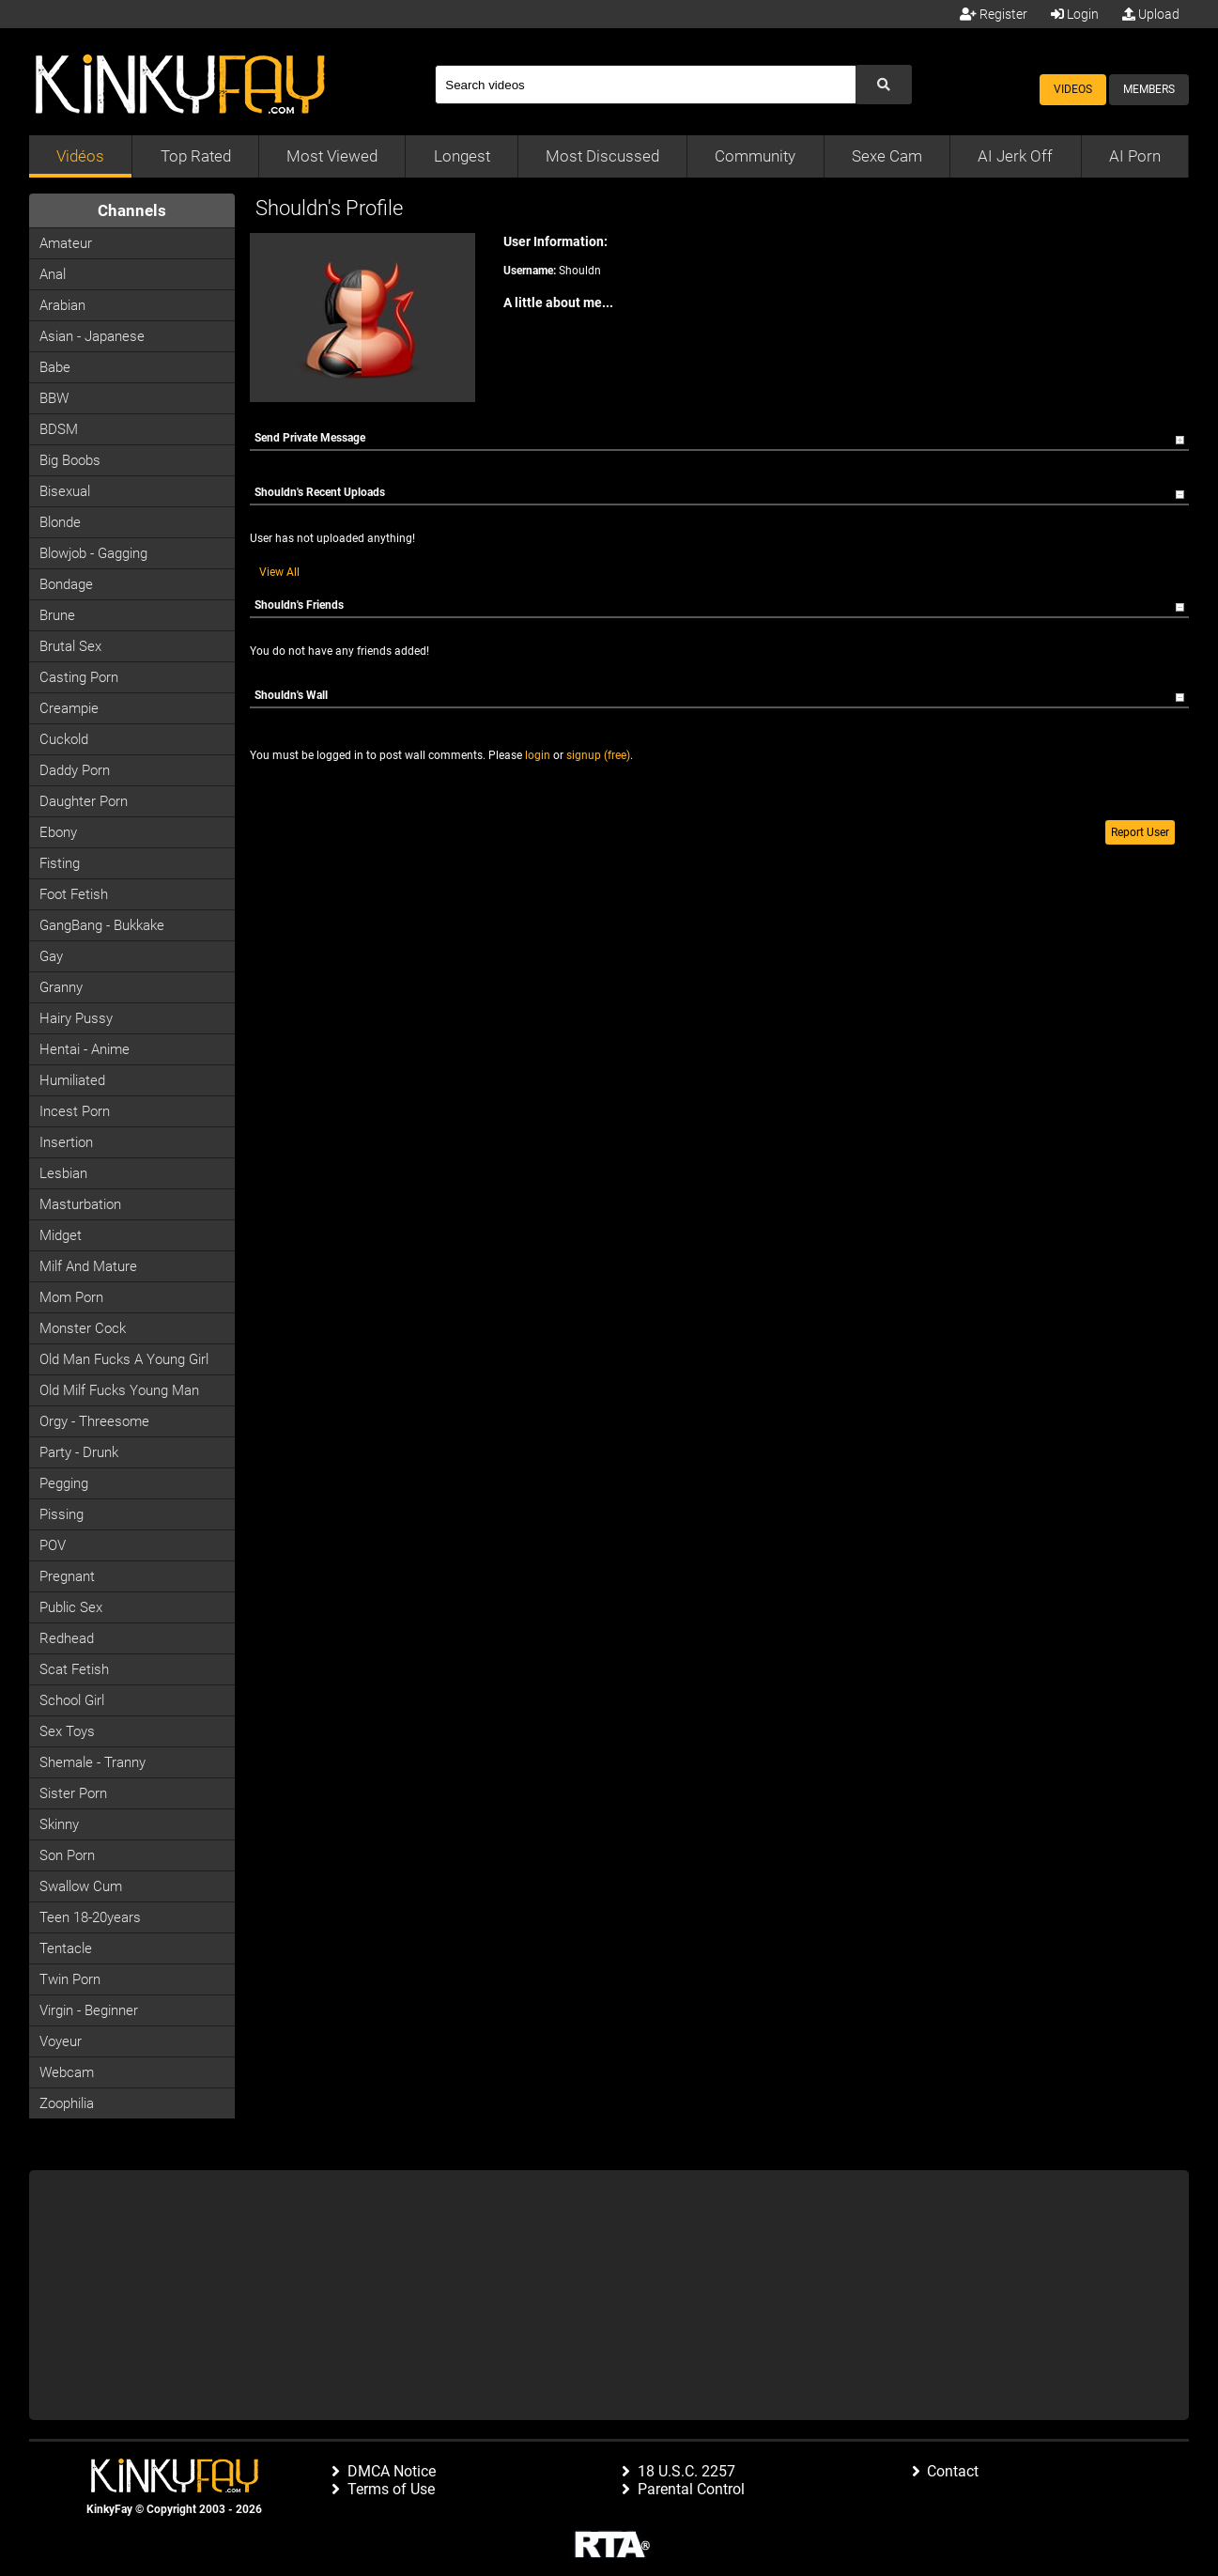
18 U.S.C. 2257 (686, 2471)
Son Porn (67, 1855)
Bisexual (64, 491)
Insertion (66, 1142)
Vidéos (80, 156)
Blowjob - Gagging (93, 553)
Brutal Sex (70, 646)
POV (52, 1545)
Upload (1150, 14)
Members (1149, 89)
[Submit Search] (884, 84)
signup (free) (598, 755)
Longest (462, 156)
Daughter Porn (83, 801)
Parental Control (691, 2489)
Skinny (59, 1824)
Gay (51, 956)
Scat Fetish (74, 1669)
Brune (57, 615)
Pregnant (67, 1576)
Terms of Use (391, 2489)
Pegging (63, 1483)
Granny (61, 987)
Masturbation (80, 1204)
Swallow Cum (80, 1886)
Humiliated (72, 1080)
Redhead (66, 1638)
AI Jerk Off (1015, 156)
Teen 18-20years (90, 1917)
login (537, 755)
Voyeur (60, 2041)
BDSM (58, 429)
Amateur (65, 243)
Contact (953, 2471)
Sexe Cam (887, 156)
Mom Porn (71, 1297)
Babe (54, 367)
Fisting (59, 863)
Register (993, 14)
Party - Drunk (78, 1452)
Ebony (58, 832)
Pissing (61, 1514)
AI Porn (1135, 156)
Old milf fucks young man (119, 1390)
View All (279, 572)
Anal (52, 274)
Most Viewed (332, 156)
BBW (54, 398)
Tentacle (65, 1948)
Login (1075, 14)
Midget (60, 1235)
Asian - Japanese (92, 336)
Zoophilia (66, 2103)
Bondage (66, 584)
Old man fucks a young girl (123, 1359)
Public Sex (70, 1607)
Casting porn (78, 677)
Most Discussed (602, 156)
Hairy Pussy (76, 1018)
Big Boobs (69, 460)
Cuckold (63, 739)
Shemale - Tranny (92, 1762)
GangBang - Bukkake (101, 925)
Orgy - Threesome (94, 1421)
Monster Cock (82, 1328)
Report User (1140, 832)
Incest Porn (74, 1111)
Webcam (66, 2072)
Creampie (69, 708)
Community (755, 156)
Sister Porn (73, 1793)
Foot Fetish (73, 894)
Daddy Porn (74, 770)
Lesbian (63, 1173)
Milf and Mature (88, 1266)
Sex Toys (67, 1731)
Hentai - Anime (84, 1049)
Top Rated (196, 156)
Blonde (60, 522)
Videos (1073, 89)
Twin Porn (69, 1979)
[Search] (645, 84)
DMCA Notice (391, 2471)
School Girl (71, 1700)
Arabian (62, 305)
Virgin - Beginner (88, 2010)
